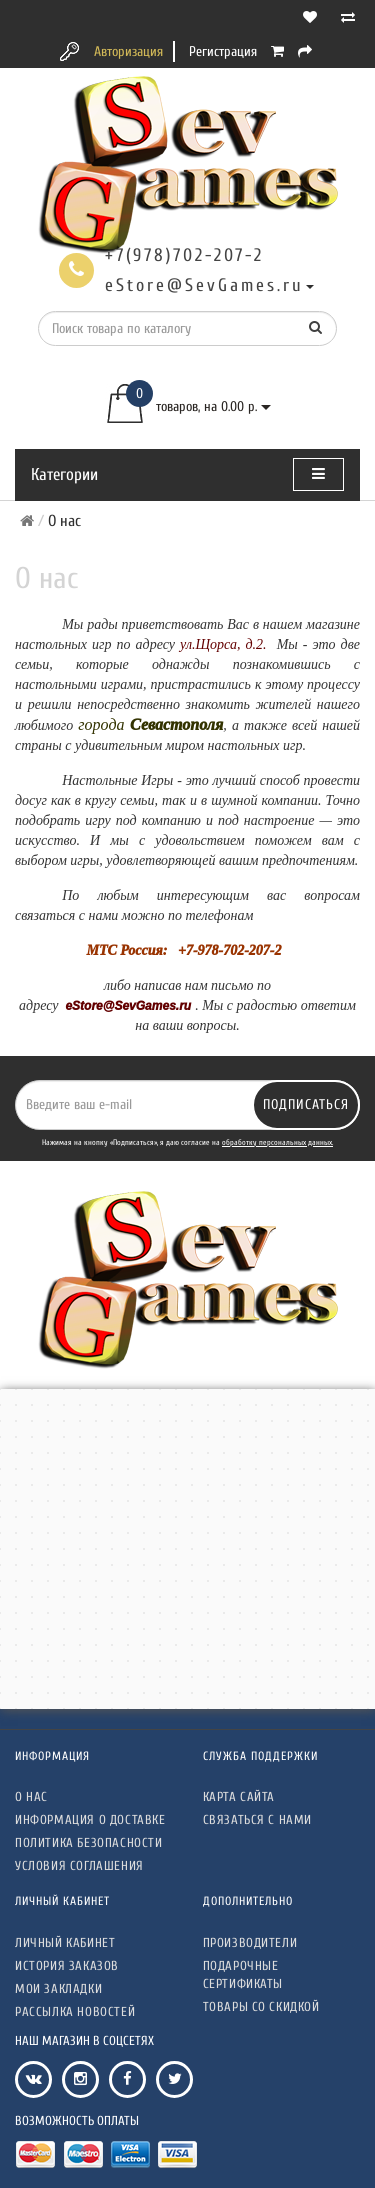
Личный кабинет (65, 1942)
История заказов (67, 1965)
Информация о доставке (90, 1819)
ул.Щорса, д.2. (223, 644)
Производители (250, 1942)
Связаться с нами (258, 1819)
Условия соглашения (79, 1865)
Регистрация (223, 51)
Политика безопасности (89, 1842)
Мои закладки (58, 1988)
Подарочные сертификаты (243, 1974)
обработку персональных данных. (277, 1142)
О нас (31, 1796)
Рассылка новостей (75, 2011)
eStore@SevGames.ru (128, 1006)
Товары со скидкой (261, 2006)
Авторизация (128, 51)
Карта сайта (239, 1796)
